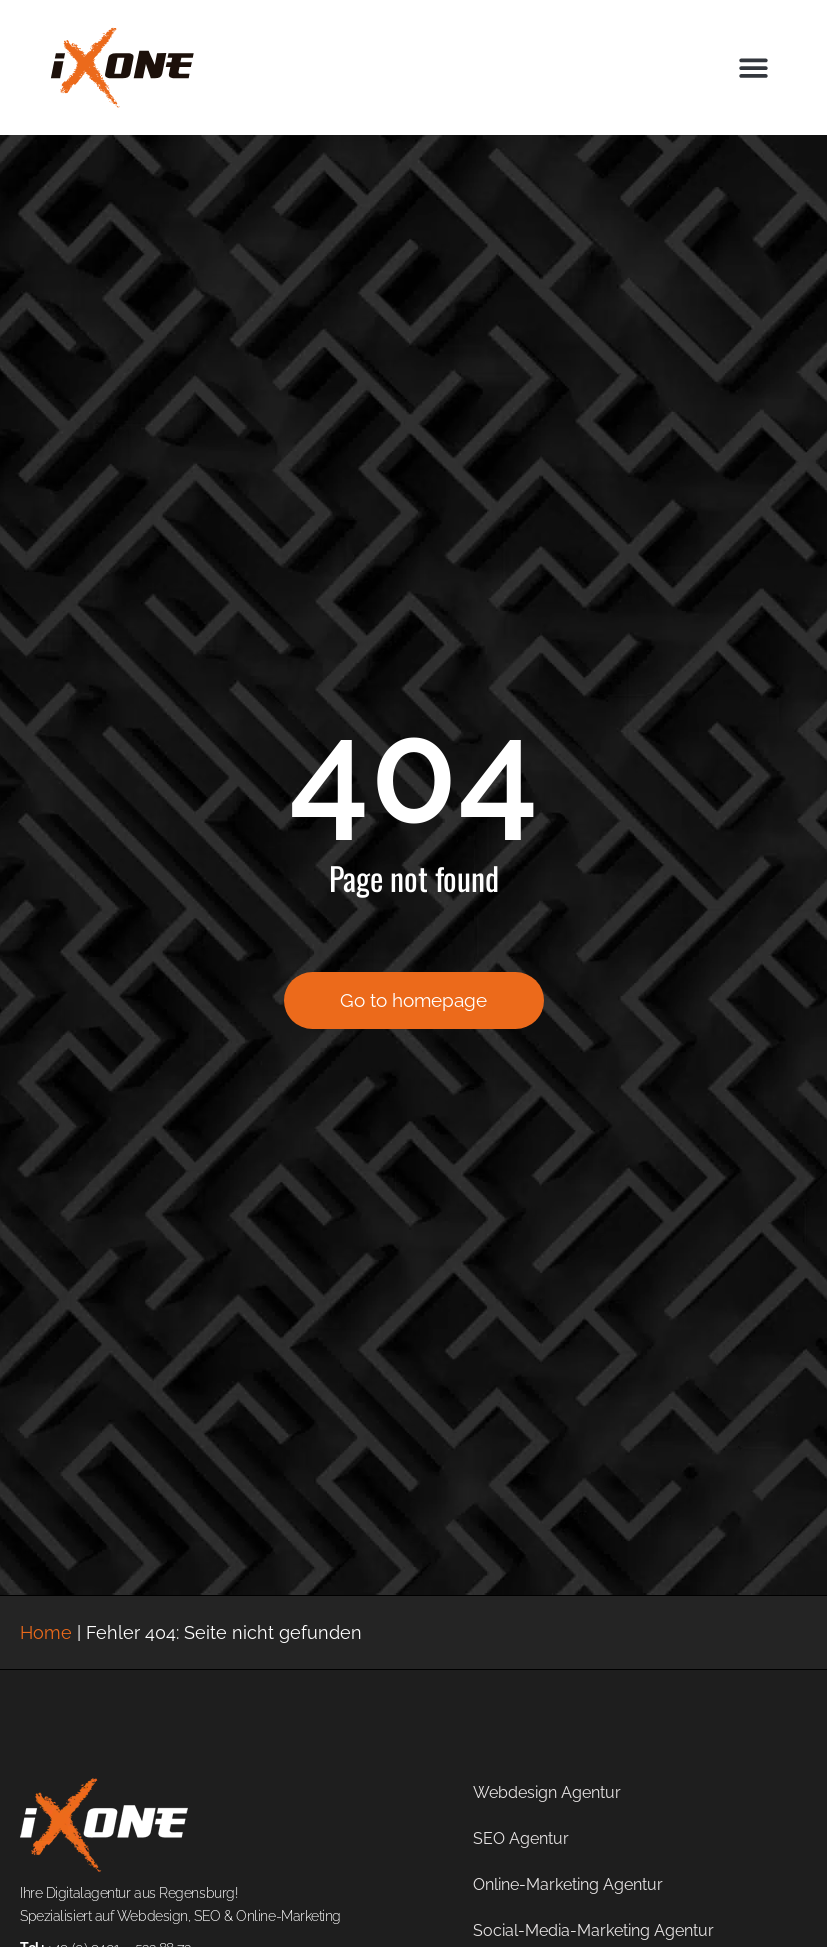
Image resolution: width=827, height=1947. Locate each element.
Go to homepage (413, 1001)
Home (46, 1632)
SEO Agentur (521, 1838)
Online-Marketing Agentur (568, 1884)
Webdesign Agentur (547, 1792)
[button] (753, 67)
